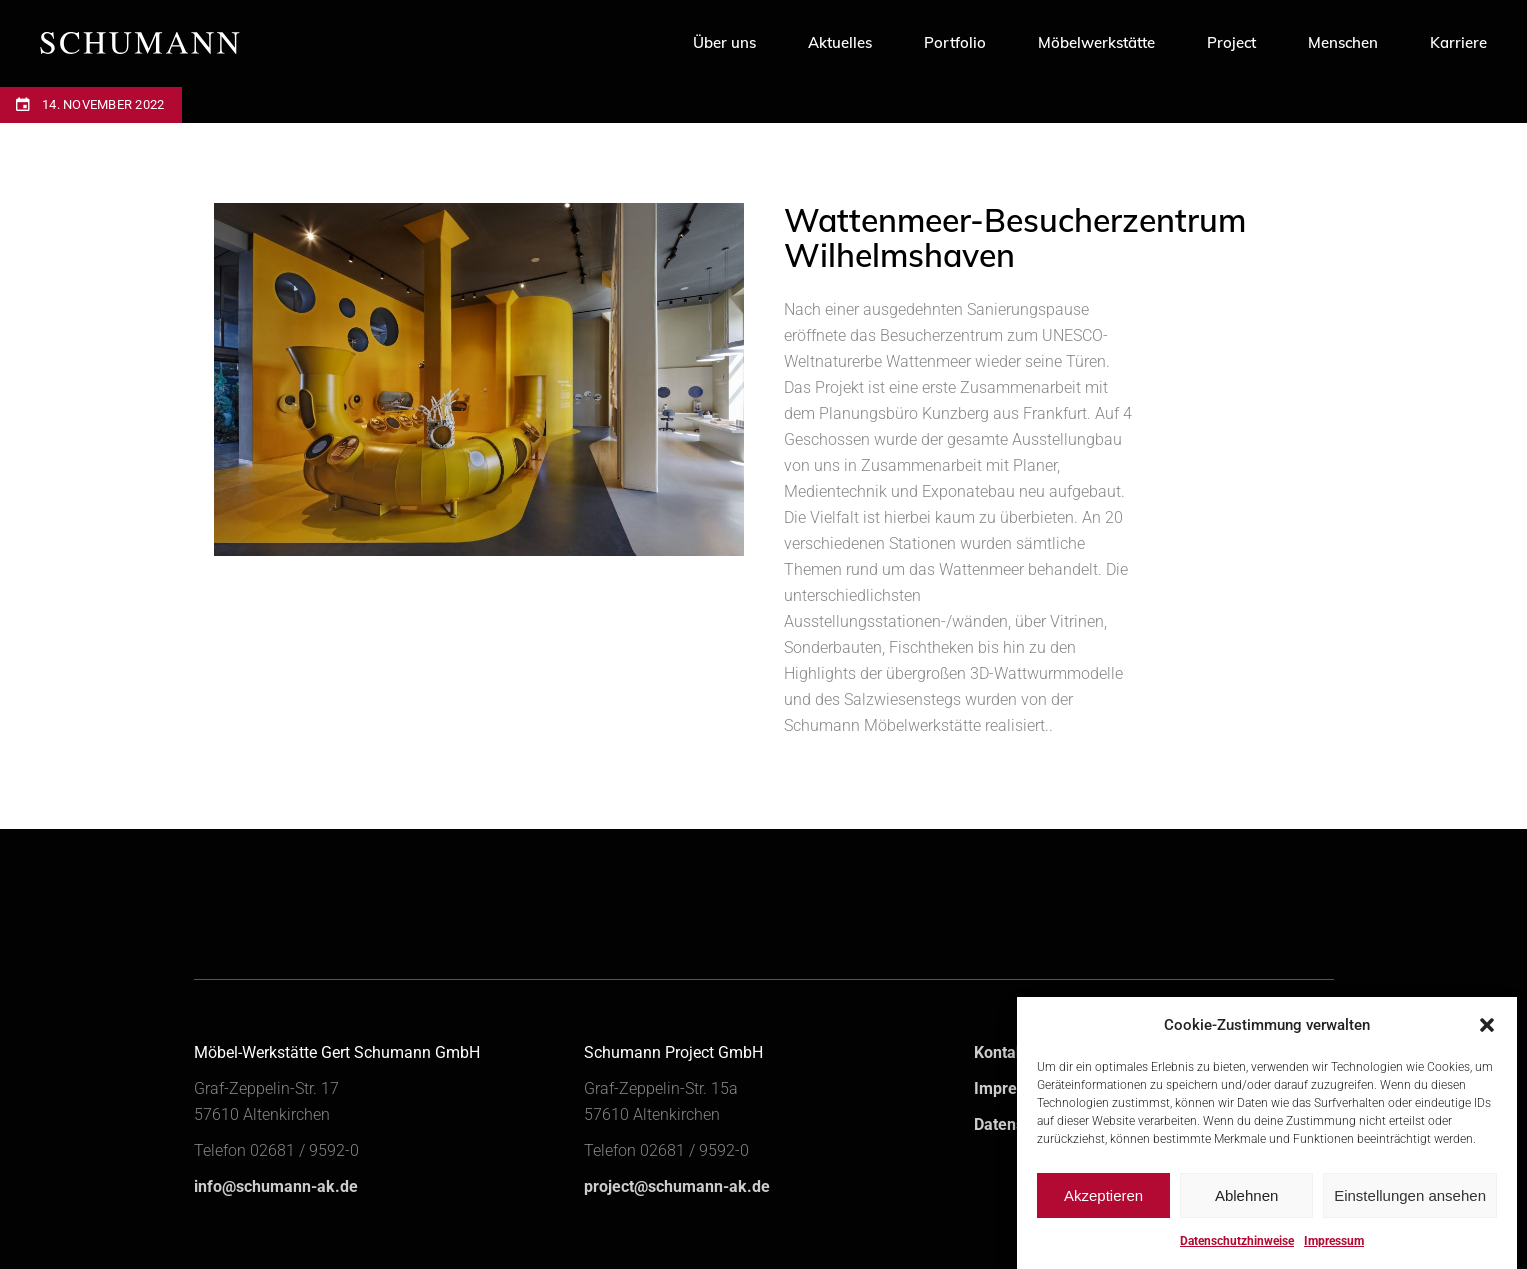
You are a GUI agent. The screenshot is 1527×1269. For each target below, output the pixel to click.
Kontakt (1002, 1052)
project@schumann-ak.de (677, 1186)
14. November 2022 (103, 104)
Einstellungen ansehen (1410, 1210)
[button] (1487, 1040)
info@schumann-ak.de (276, 1186)
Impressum (1015, 1088)
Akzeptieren (1103, 1210)
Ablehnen (1246, 1210)
